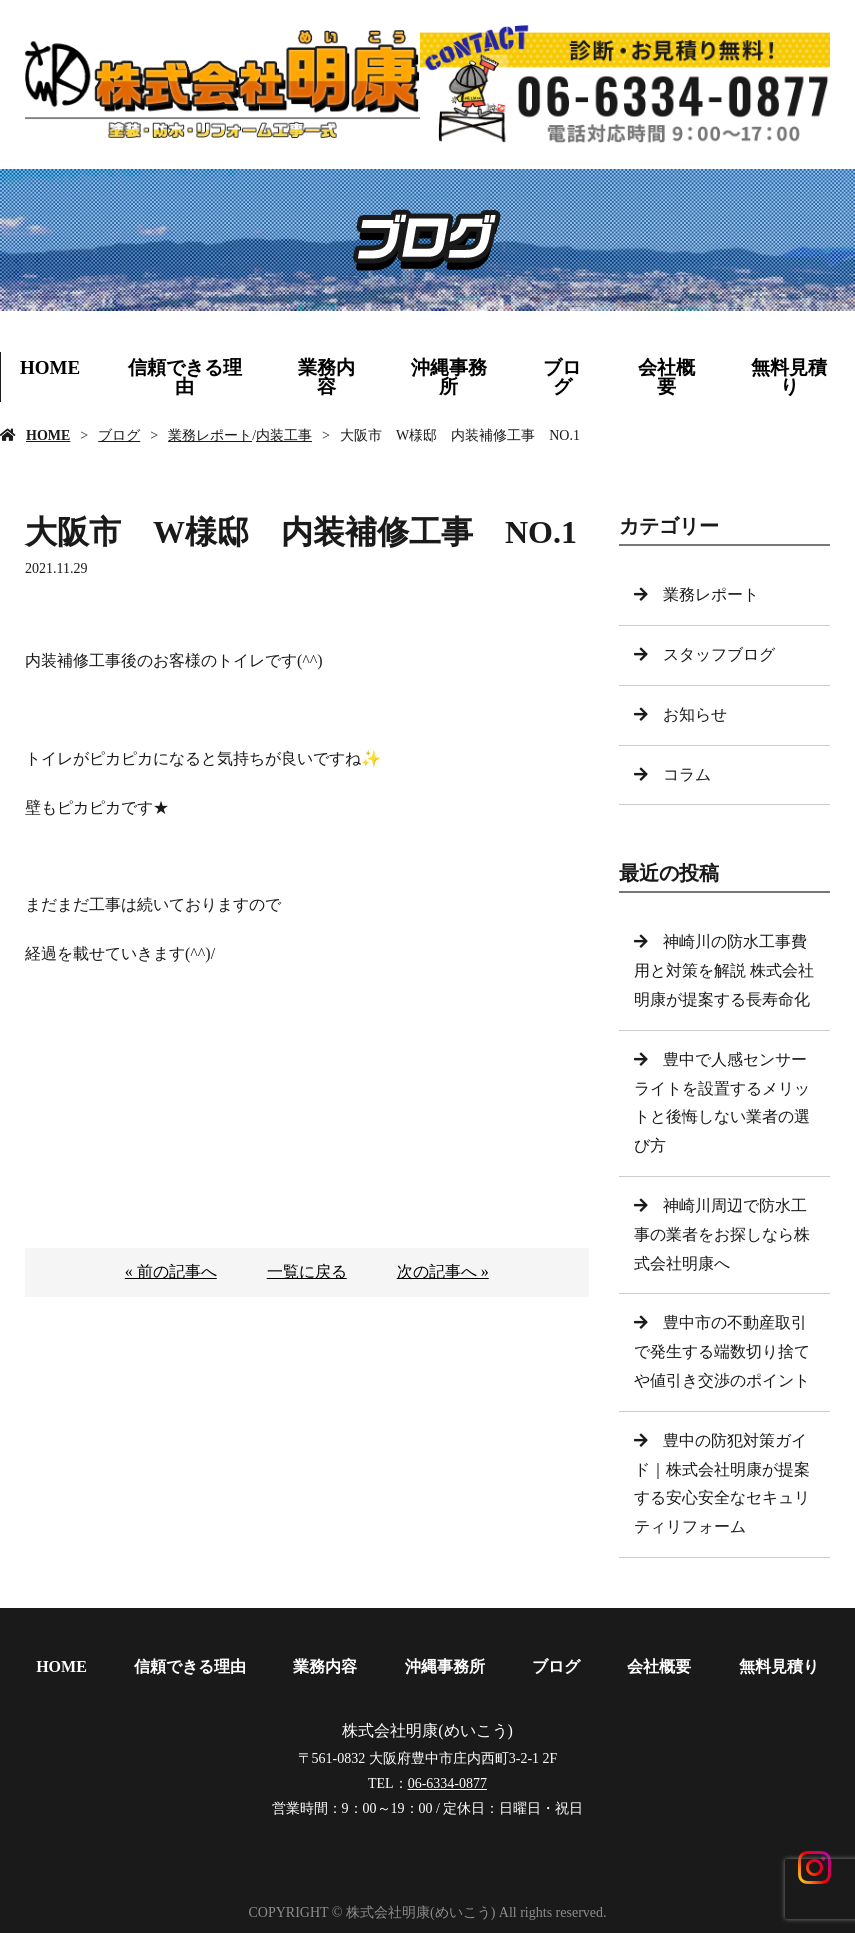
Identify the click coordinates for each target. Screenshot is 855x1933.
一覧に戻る (307, 1271)
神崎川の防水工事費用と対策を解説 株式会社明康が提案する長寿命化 (724, 970)
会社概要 (666, 377)
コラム (687, 774)
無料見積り (779, 1666)
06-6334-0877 (447, 1780)
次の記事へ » (443, 1271)
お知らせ (695, 714)
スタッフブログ (719, 654)
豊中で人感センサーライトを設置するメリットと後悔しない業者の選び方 (722, 1102)
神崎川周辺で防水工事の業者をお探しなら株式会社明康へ (722, 1234)
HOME (50, 367)
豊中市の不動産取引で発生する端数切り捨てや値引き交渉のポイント (722, 1351)
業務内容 (326, 377)
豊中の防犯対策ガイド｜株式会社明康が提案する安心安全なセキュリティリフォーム (722, 1483)
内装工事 (284, 435)
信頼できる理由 (185, 377)
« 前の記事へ (171, 1271)
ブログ (562, 377)
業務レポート (210, 435)
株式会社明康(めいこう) (427, 1727)
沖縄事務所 (449, 377)
